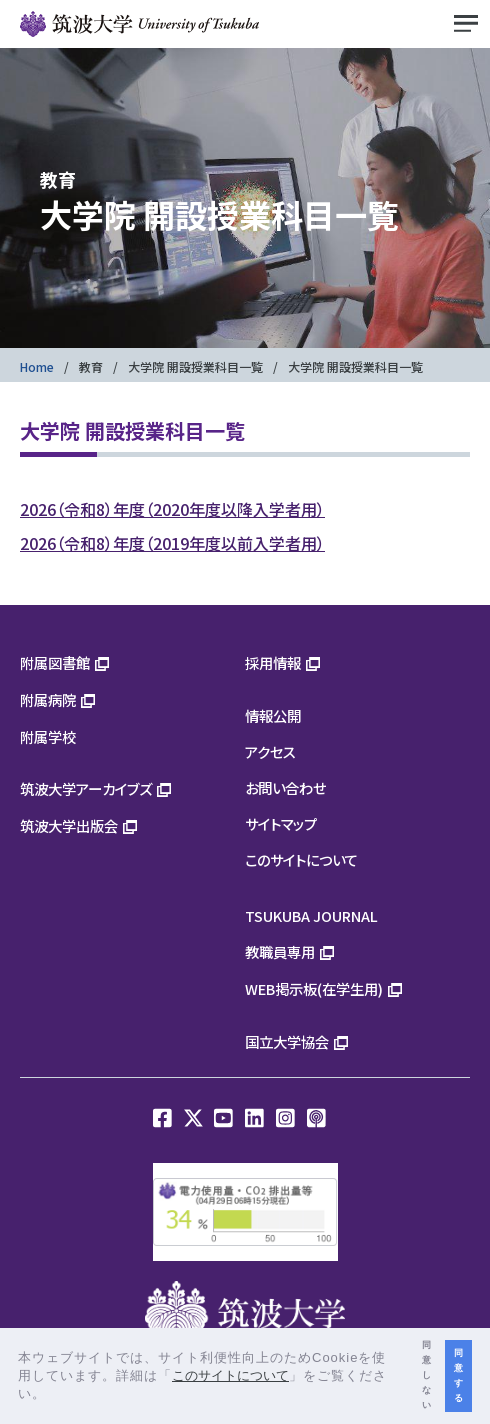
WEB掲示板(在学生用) (314, 988)
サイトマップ (281, 823)
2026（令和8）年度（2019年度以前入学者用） (172, 543)
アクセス (270, 751)
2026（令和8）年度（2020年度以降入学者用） (172, 509)
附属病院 (48, 699)
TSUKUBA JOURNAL (311, 915)
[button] (53, 1395)
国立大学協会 (287, 1041)
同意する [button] (458, 1375)
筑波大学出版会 (69, 825)
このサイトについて (301, 859)
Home (37, 366)
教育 (91, 366)
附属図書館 (55, 662)
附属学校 (48, 736)
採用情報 (273, 662)
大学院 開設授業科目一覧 (195, 366)
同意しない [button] (426, 1375)
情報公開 (273, 715)
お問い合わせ (285, 787)
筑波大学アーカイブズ (86, 788)
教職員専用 (280, 951)
